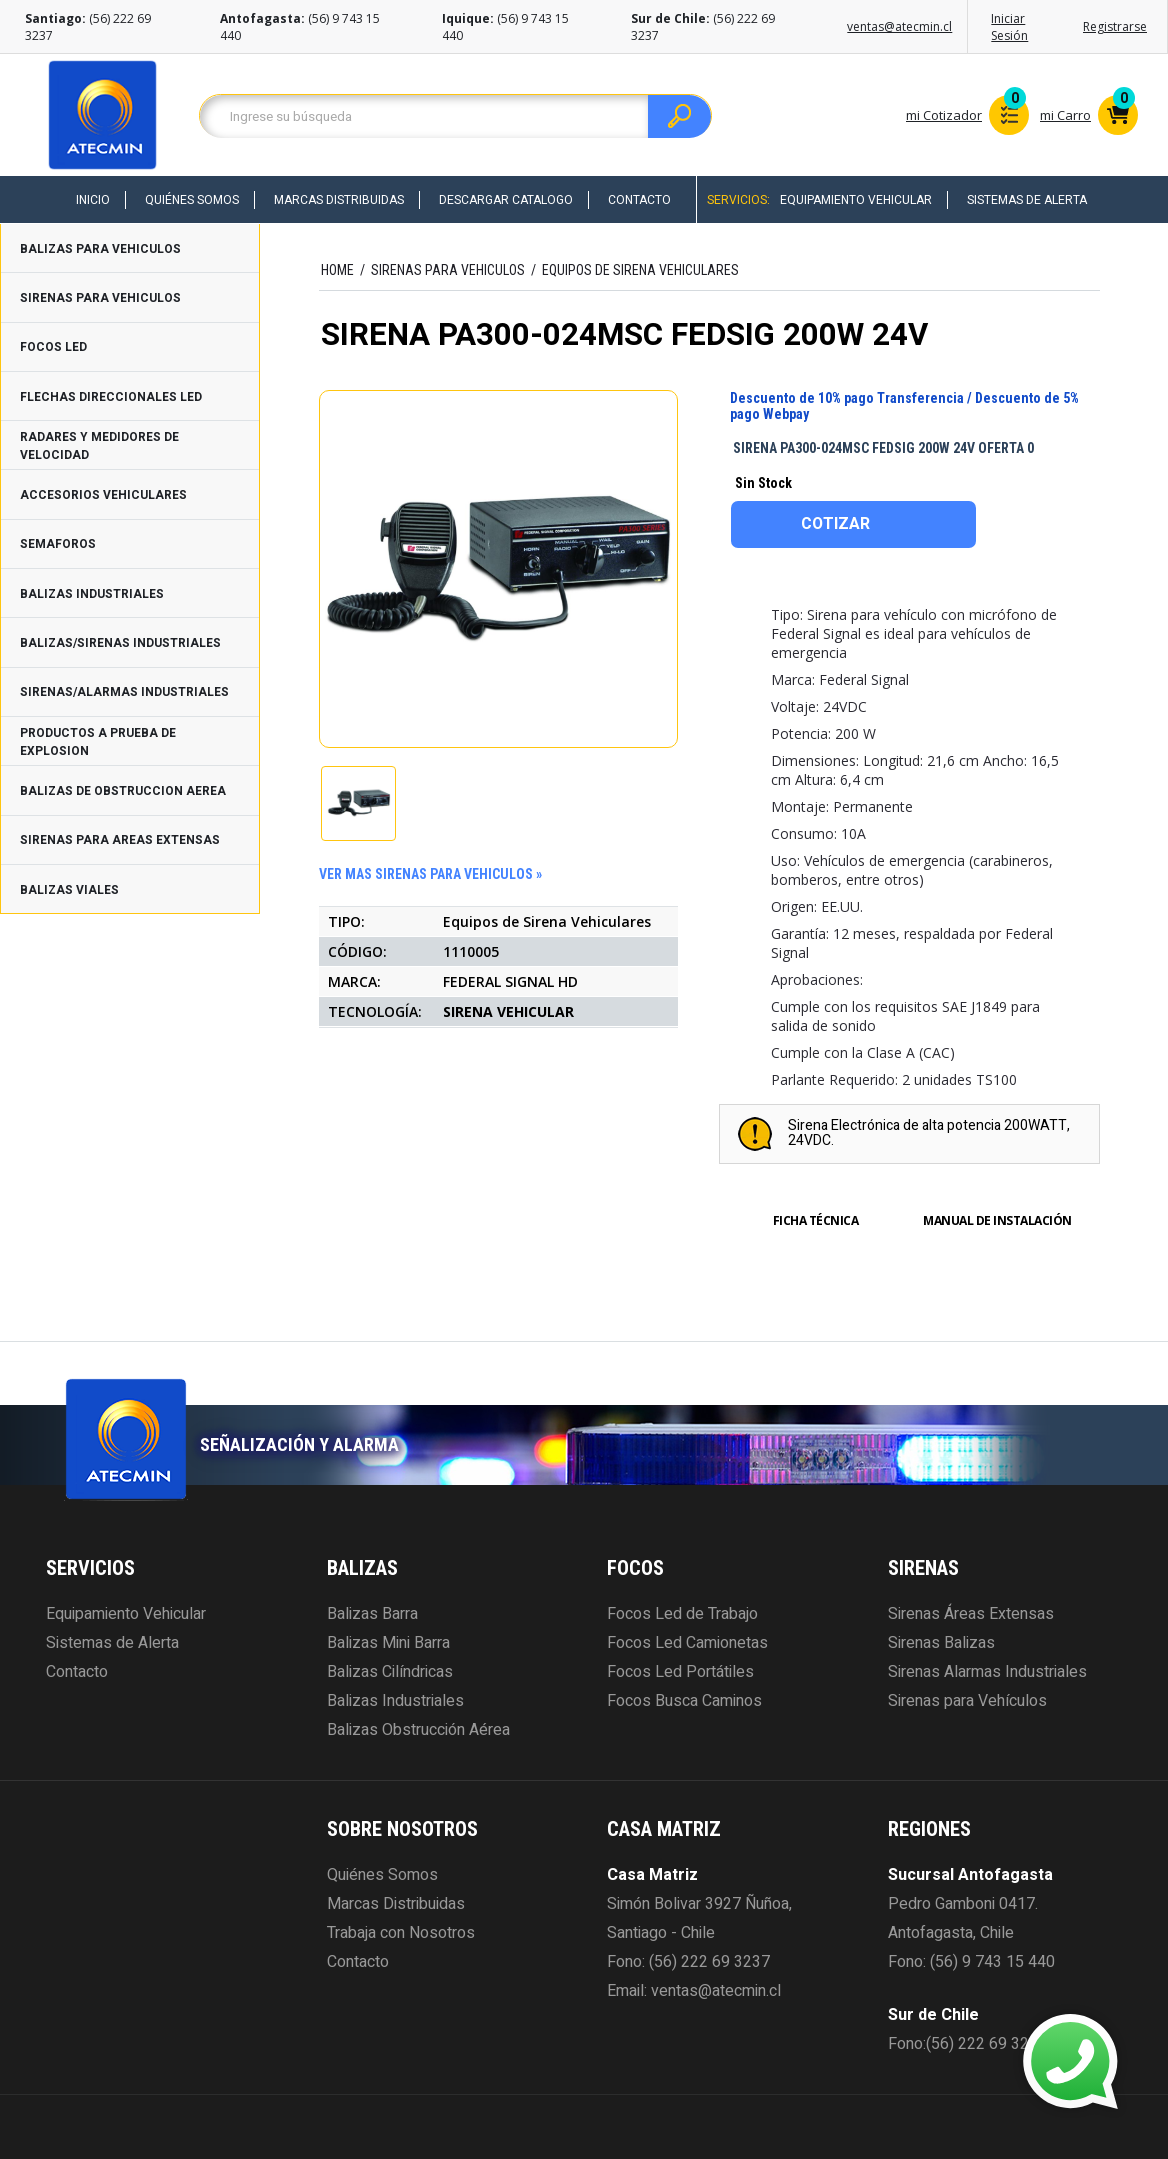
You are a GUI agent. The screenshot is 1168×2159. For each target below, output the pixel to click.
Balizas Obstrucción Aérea (418, 1730)
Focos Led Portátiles (680, 1672)
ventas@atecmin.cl (899, 26)
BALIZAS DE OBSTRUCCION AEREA (123, 791)
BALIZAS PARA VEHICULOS (100, 249)
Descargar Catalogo (506, 200)
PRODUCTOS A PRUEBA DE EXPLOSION (98, 742)
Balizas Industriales (395, 1701)
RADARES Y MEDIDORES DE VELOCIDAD (99, 446)
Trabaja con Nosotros (401, 1933)
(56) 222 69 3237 (709, 1962)
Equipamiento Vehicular (856, 200)
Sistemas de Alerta (1027, 200)
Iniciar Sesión (1009, 27)
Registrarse (1115, 26)
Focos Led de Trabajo (682, 1614)
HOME (337, 270)
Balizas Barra (372, 1614)
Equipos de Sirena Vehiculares (640, 270)
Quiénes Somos (192, 200)
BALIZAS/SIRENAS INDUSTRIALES (120, 643)
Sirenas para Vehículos (967, 1701)
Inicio (93, 200)
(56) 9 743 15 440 (992, 1962)
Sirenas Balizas (941, 1643)
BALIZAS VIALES (69, 890)
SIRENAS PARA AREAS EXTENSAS (120, 840)
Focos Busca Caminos (684, 1701)
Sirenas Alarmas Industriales (987, 1672)
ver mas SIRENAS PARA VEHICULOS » (430, 874)
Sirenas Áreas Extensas (971, 1614)
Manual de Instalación (997, 1220)
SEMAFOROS (58, 544)
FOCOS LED (53, 347)
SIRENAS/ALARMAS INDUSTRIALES (124, 692)
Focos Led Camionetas (687, 1643)
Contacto (639, 200)
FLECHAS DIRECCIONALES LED (111, 397)
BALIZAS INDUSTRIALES (92, 594)
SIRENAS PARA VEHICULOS (100, 298)
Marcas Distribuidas (339, 200)
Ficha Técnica (816, 1220)
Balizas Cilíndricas (390, 1672)
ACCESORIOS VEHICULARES (103, 495)
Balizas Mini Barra (388, 1643)
